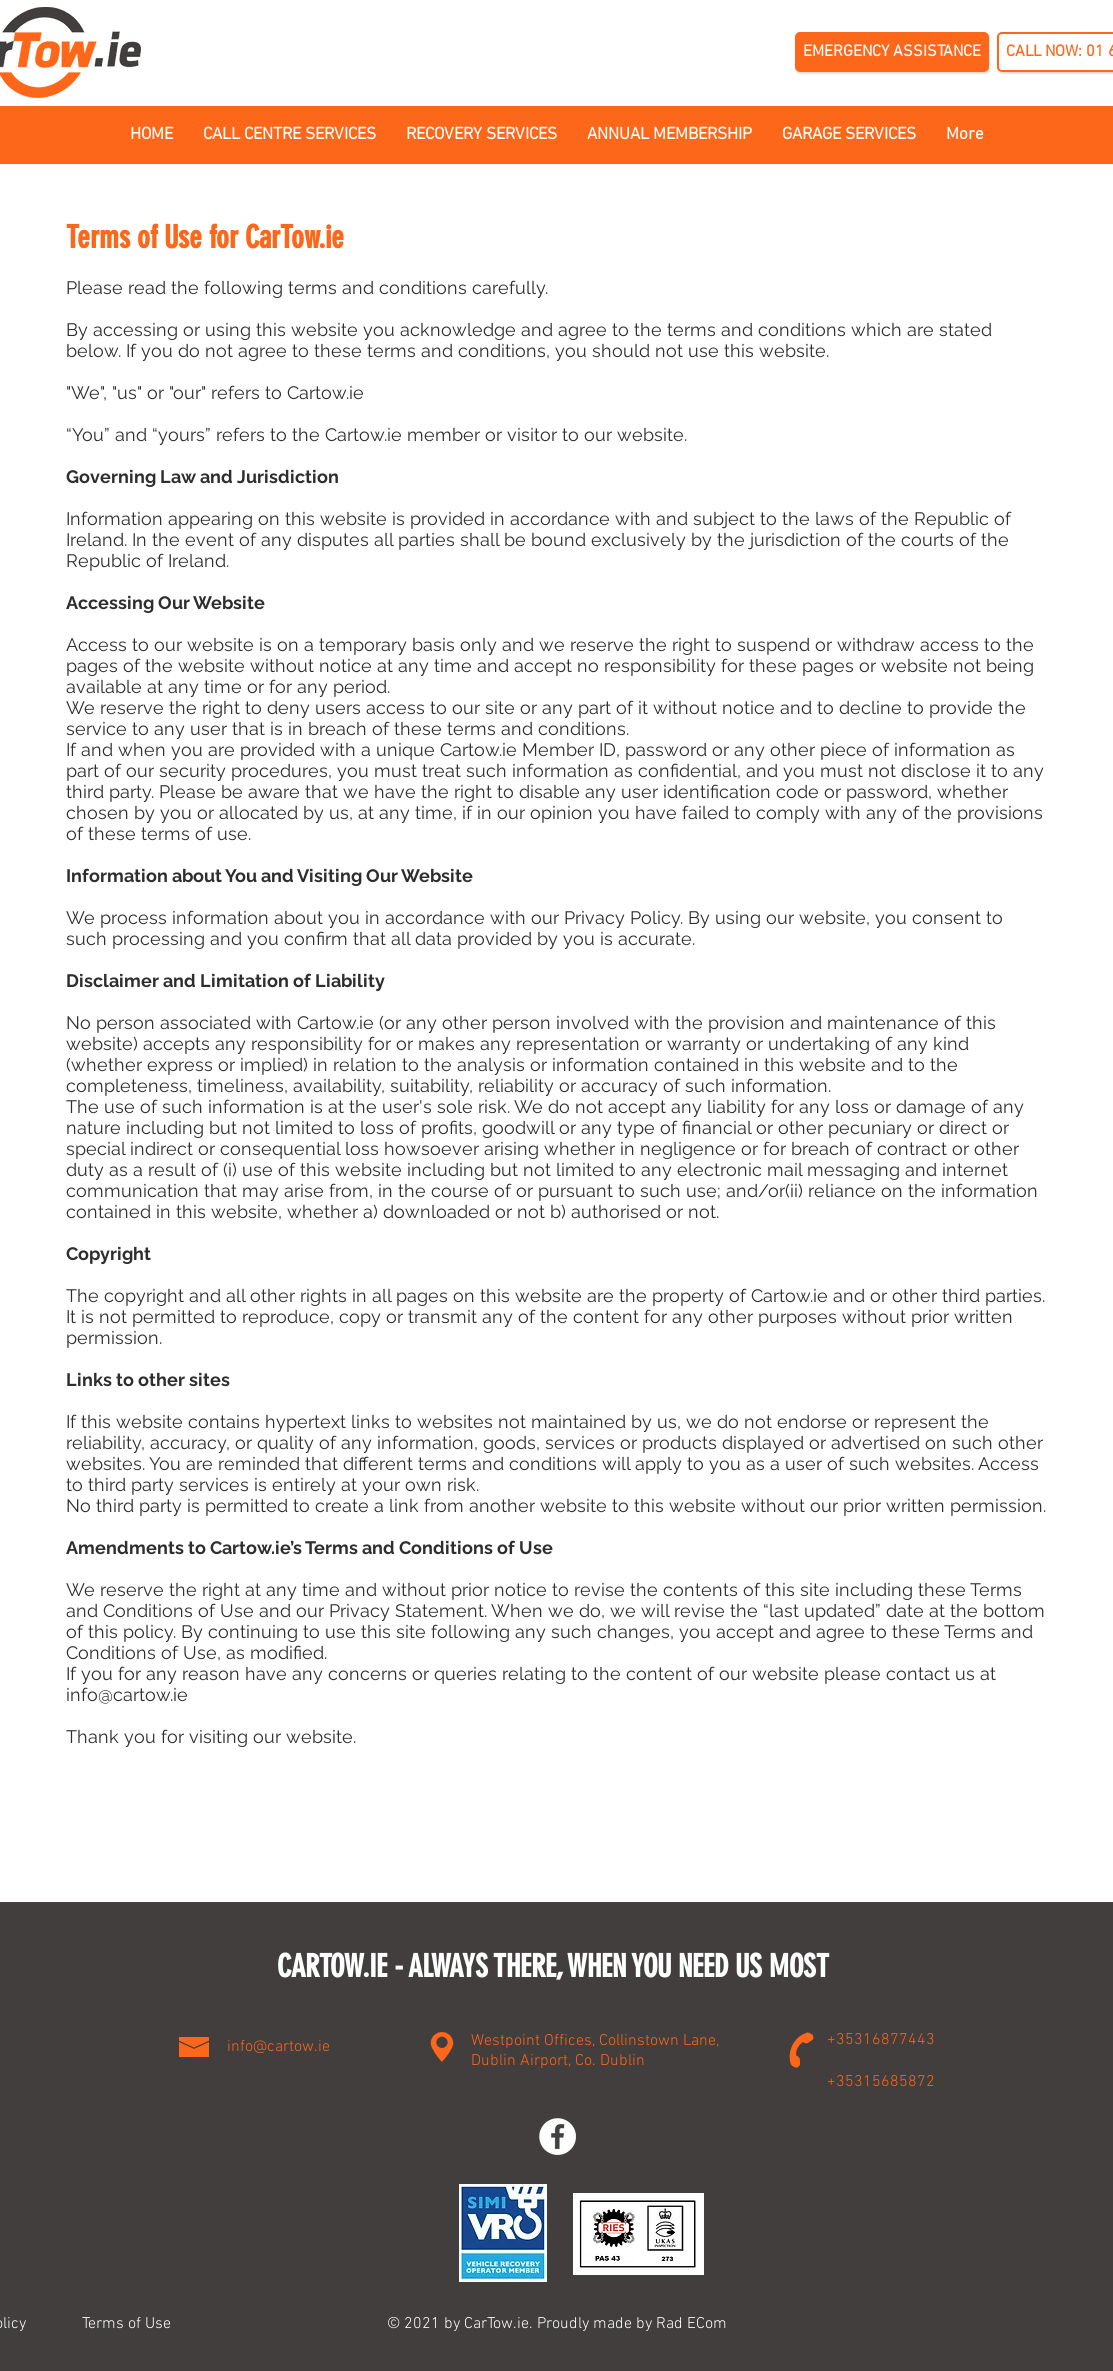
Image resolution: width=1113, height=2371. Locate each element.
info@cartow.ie (127, 1694)
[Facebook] (557, 2136)
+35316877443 (881, 2040)
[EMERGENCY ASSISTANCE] (892, 52)
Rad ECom (691, 2324)
